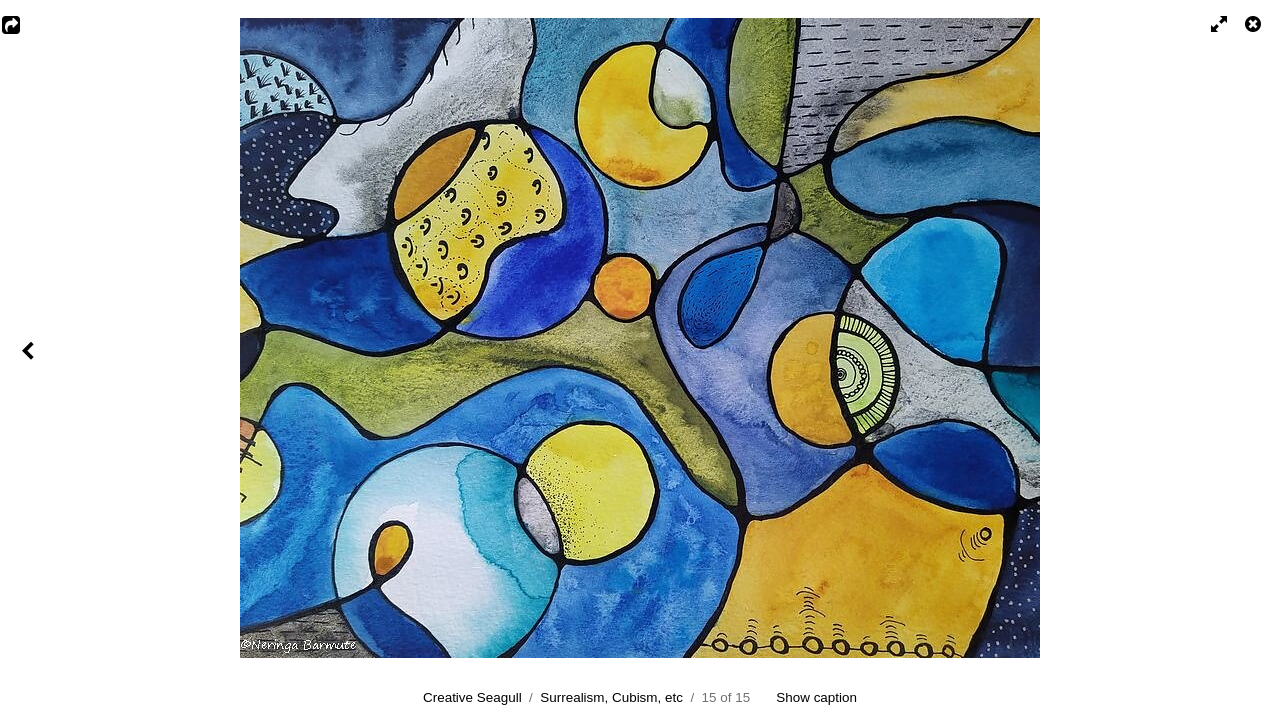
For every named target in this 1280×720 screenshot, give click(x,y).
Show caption (816, 697)
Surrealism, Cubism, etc (611, 697)
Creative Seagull (472, 697)
